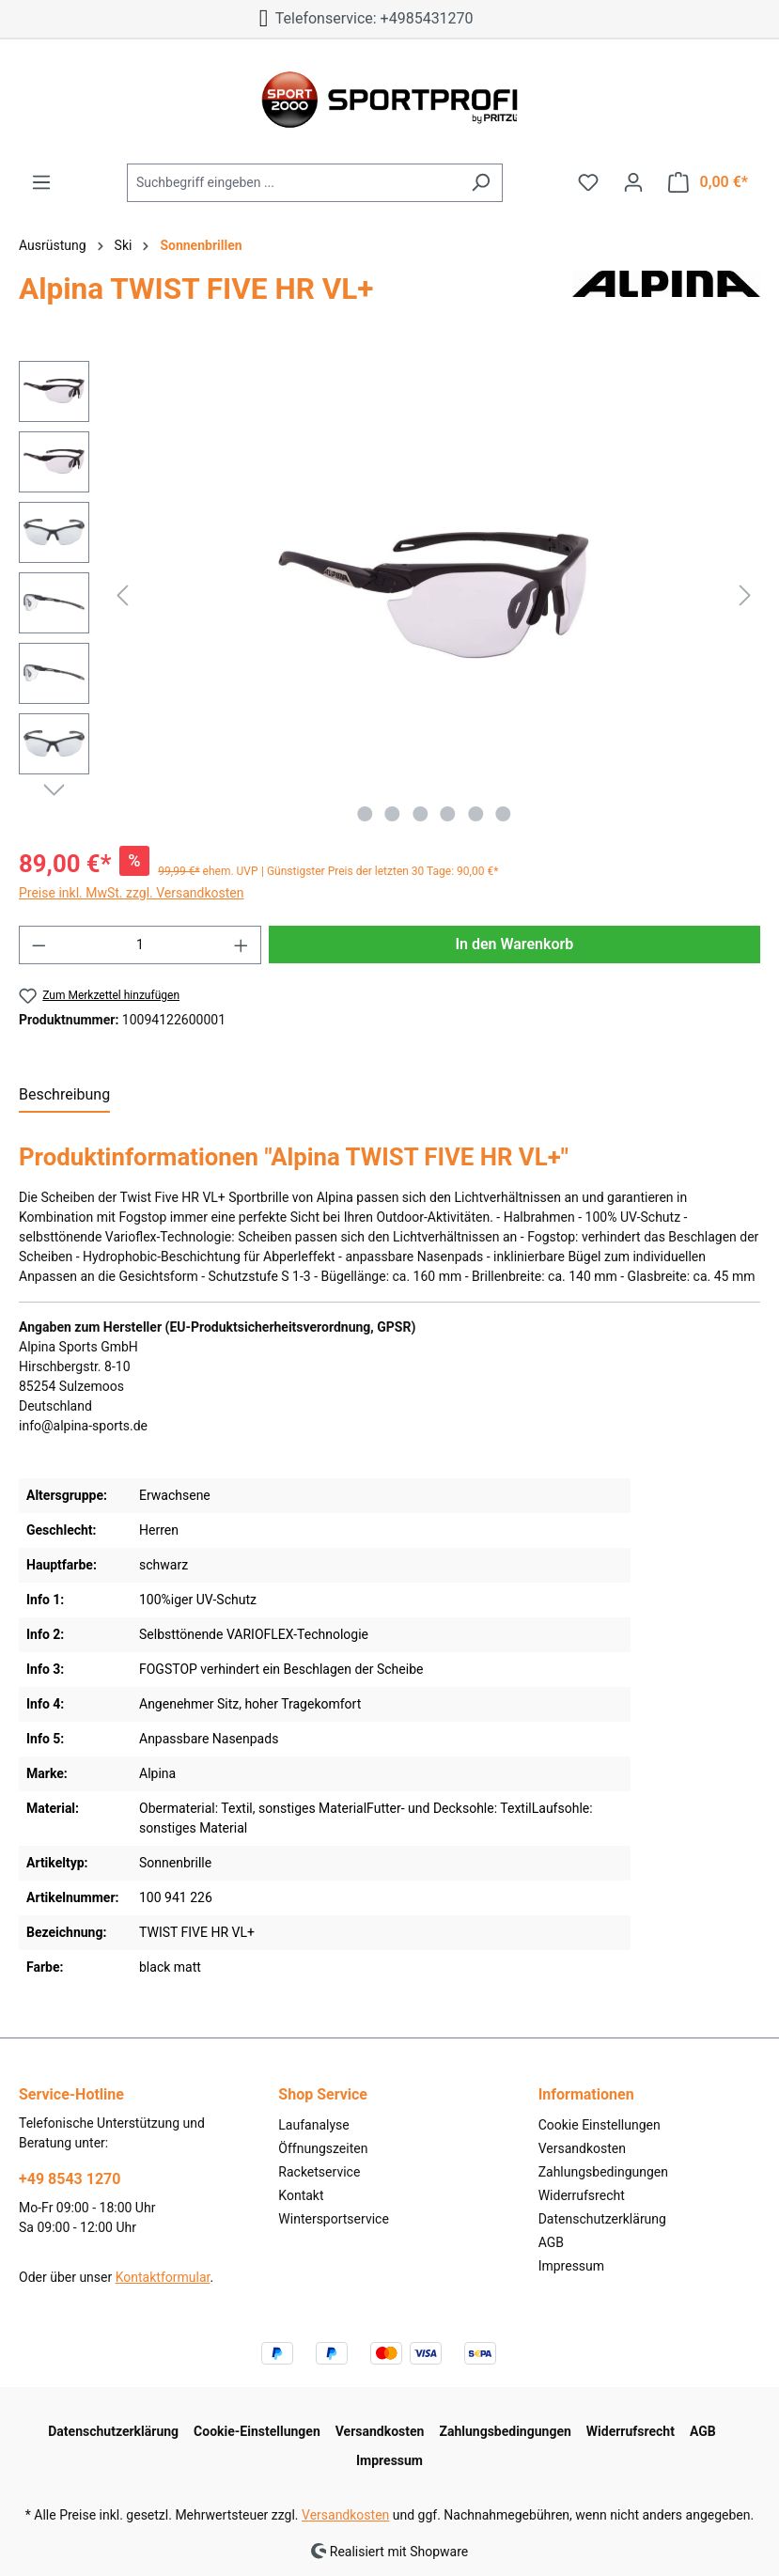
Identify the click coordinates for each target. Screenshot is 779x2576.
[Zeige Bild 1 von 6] (364, 813)
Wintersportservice (333, 2218)
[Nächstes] (745, 595)
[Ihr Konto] (633, 182)
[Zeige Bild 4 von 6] (447, 813)
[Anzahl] (140, 945)
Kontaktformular (163, 2277)
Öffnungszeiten (322, 2148)
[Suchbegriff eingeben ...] (293, 183)
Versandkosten (582, 2148)
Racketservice (319, 2171)
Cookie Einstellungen (599, 2124)
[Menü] (41, 182)
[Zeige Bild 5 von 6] (475, 813)
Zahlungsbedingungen (603, 2171)
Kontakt (300, 2195)
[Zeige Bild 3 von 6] (420, 813)
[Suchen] (481, 183)
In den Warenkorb (514, 944)
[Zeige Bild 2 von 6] (391, 813)
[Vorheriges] (122, 595)
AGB (551, 2242)
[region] (389, 596)
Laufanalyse (313, 2124)
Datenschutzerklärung (602, 2218)
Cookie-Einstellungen (257, 2431)
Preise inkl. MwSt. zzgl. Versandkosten (131, 892)
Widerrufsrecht (581, 2195)
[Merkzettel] (588, 182)
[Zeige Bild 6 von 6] (502, 813)
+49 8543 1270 (69, 2179)
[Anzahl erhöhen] (241, 945)
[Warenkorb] (708, 182)
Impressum (571, 2265)
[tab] (64, 1096)
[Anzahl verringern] (38, 945)
